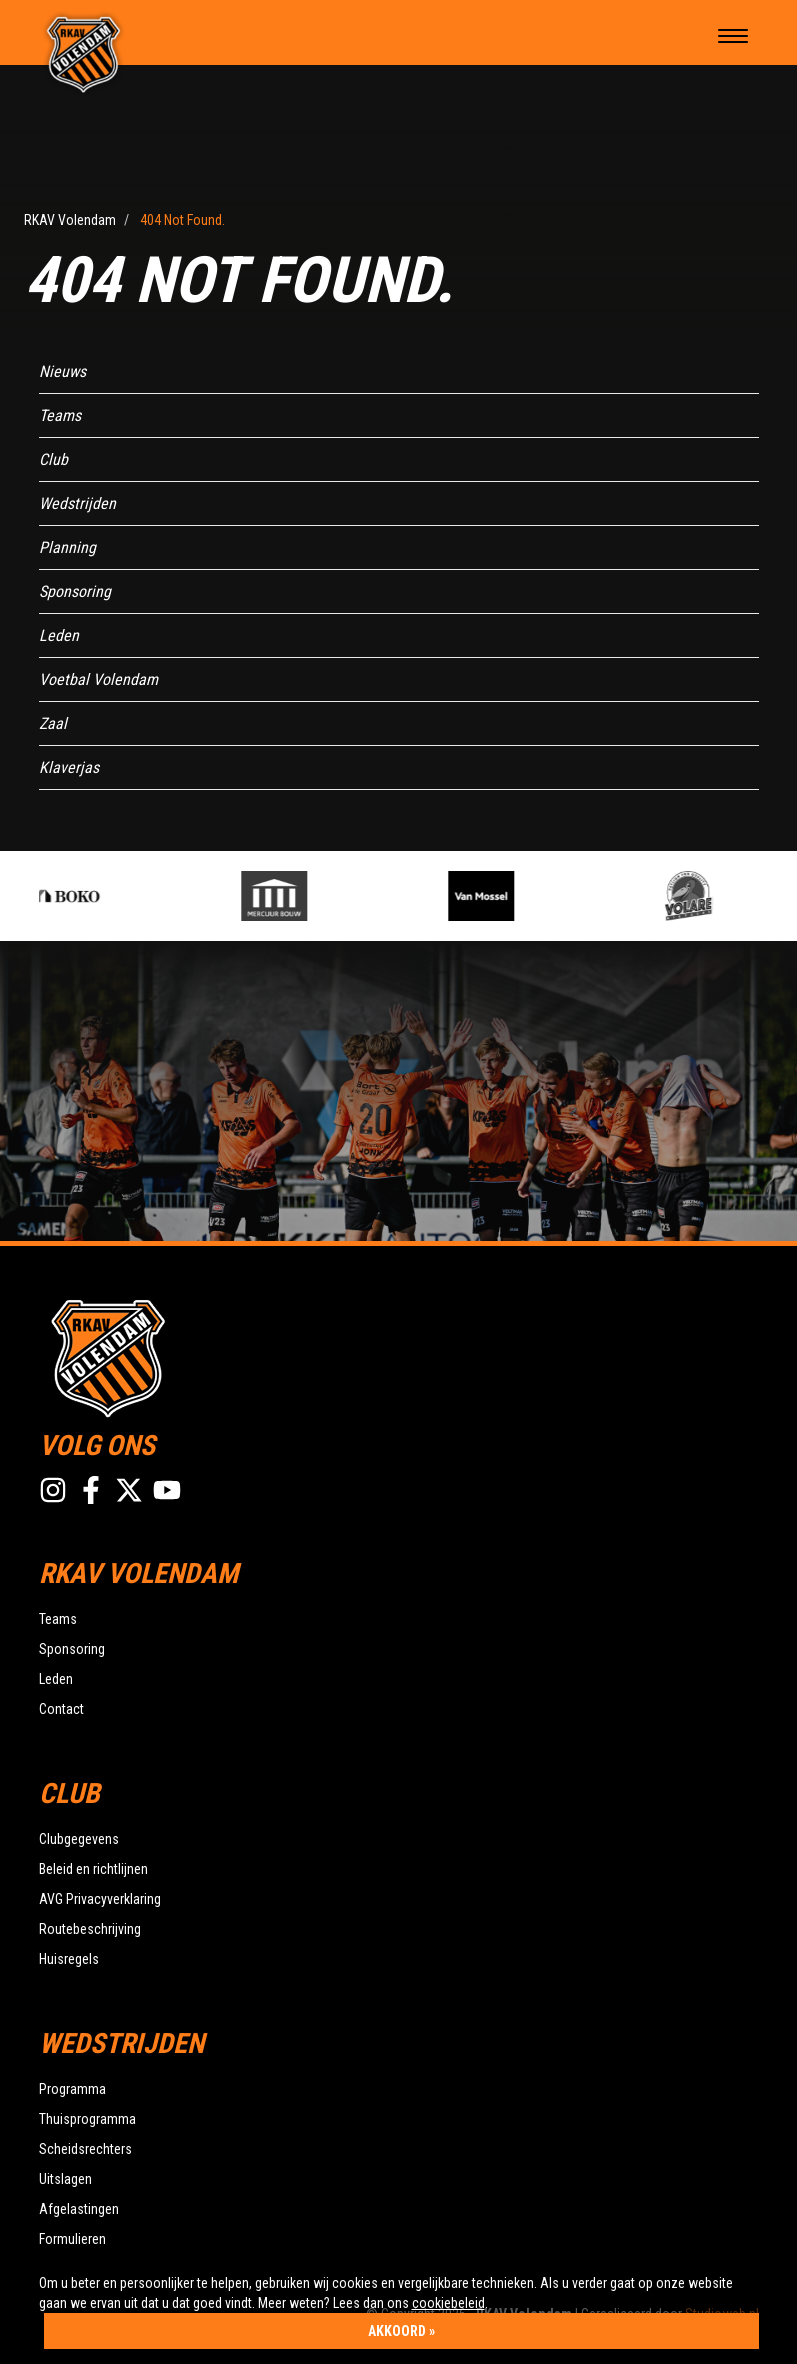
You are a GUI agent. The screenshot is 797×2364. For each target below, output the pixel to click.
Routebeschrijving (90, 1929)
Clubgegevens (79, 1839)
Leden (59, 635)
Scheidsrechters (85, 2149)
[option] (126, 896)
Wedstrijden (77, 503)
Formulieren (72, 2239)
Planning (67, 547)
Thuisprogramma (87, 2119)
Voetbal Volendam (98, 679)
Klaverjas (69, 767)
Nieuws (62, 371)
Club (53, 459)
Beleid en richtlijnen (93, 1869)
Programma (72, 2089)
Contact (61, 1709)
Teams (60, 415)
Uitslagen (65, 2179)
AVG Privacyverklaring (100, 1899)
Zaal (53, 723)
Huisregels (69, 1959)
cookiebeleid (448, 2303)
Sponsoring (75, 591)
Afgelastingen (79, 2209)
